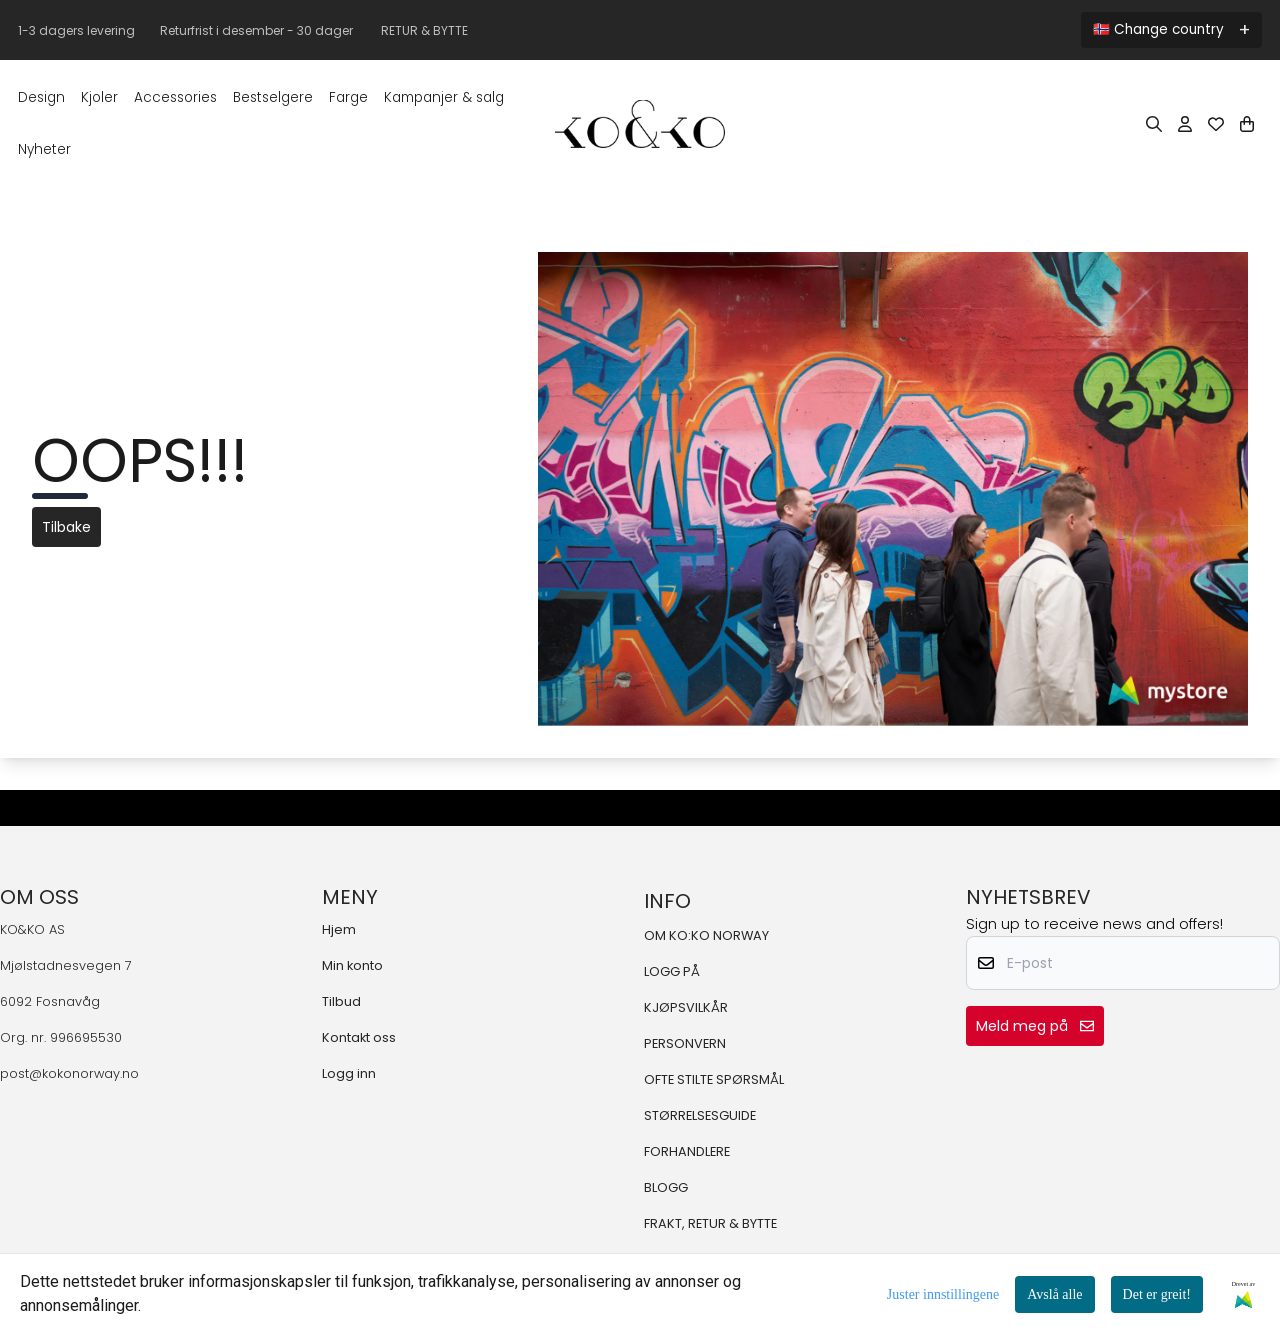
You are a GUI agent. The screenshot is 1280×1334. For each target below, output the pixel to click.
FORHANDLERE (687, 1151)
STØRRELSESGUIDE (700, 1115)
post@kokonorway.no (69, 1073)
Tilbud (341, 1001)
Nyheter (44, 149)
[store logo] (640, 124)
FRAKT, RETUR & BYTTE (710, 1223)
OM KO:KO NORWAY (706, 935)
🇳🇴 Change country (1158, 29)
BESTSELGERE (273, 97)
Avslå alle (1054, 1294)
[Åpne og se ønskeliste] (1216, 124)
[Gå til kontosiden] (1185, 124)
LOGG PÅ (672, 971)
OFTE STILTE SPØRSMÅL (714, 1079)
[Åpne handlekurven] (1247, 124)
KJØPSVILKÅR (686, 1007)
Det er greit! (1157, 1294)
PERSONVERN (685, 1043)
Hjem (339, 929)
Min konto (352, 965)
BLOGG (666, 1187)
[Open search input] (1154, 124)
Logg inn (349, 1073)
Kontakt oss (359, 1037)
